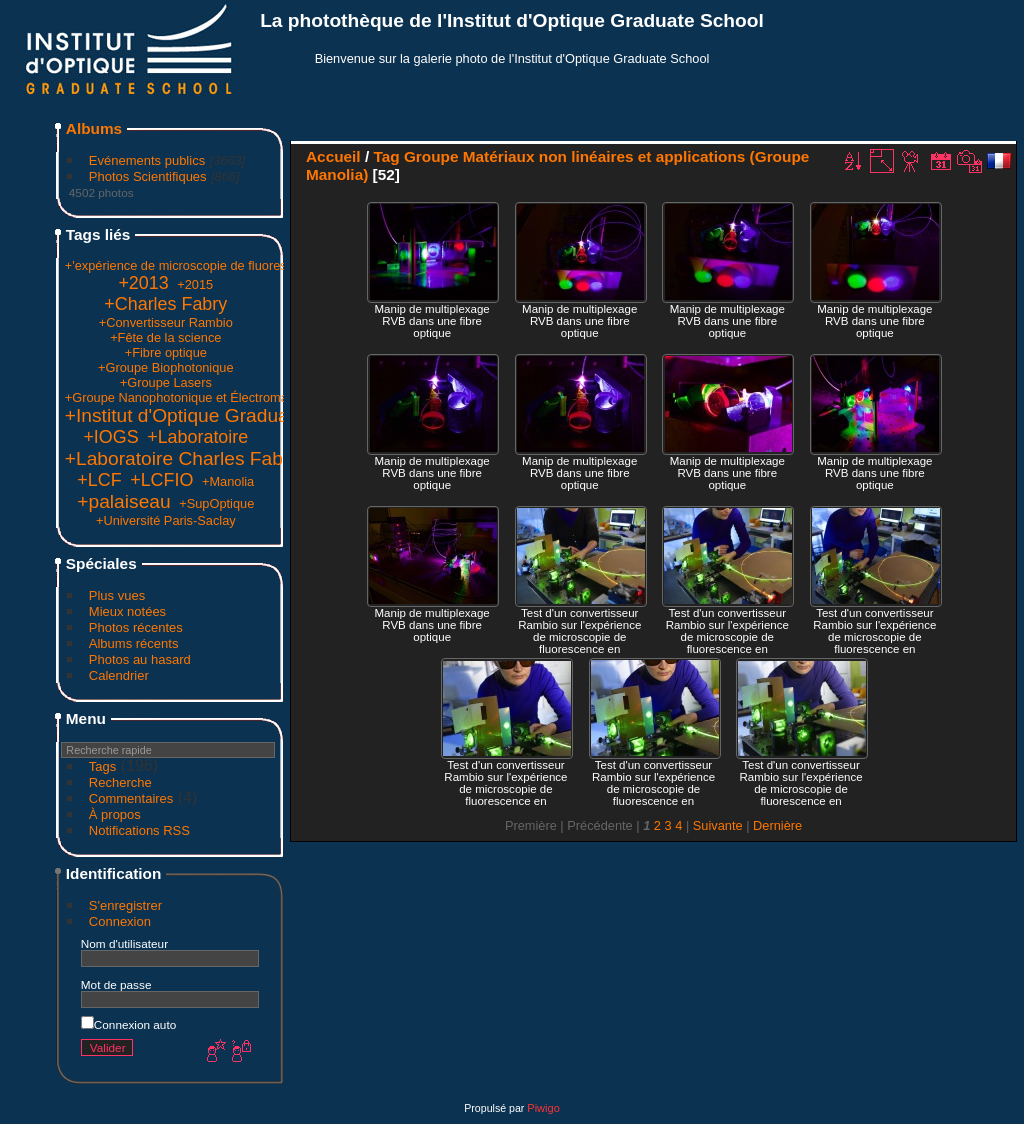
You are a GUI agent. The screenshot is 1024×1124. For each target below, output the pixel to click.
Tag (386, 156)
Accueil (333, 156)
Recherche (120, 782)
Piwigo (543, 1108)
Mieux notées (127, 611)
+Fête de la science (165, 337)
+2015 (195, 284)
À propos (115, 814)
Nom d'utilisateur (124, 943)
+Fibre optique (166, 352)
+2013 (143, 283)
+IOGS (110, 437)
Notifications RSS (139, 830)
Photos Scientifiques (148, 176)
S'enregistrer (125, 905)
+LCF (99, 480)
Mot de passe (116, 984)
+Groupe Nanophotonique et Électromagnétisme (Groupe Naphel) (252, 397)
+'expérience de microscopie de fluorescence (193, 265)
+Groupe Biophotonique (166, 367)
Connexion (120, 921)
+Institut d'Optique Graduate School (217, 415)
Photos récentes (136, 627)
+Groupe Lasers (166, 382)
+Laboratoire (197, 437)
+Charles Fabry (165, 304)
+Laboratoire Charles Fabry (182, 458)
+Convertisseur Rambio (166, 322)
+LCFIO (161, 480)
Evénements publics (147, 160)
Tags (102, 766)
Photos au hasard (140, 659)
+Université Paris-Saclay (166, 520)
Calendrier (119, 675)
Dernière (777, 825)
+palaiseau (123, 501)
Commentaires (131, 798)
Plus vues (117, 595)
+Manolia (228, 481)
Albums (94, 128)
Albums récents (134, 643)
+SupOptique (216, 503)
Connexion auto (128, 1024)
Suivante (718, 825)
